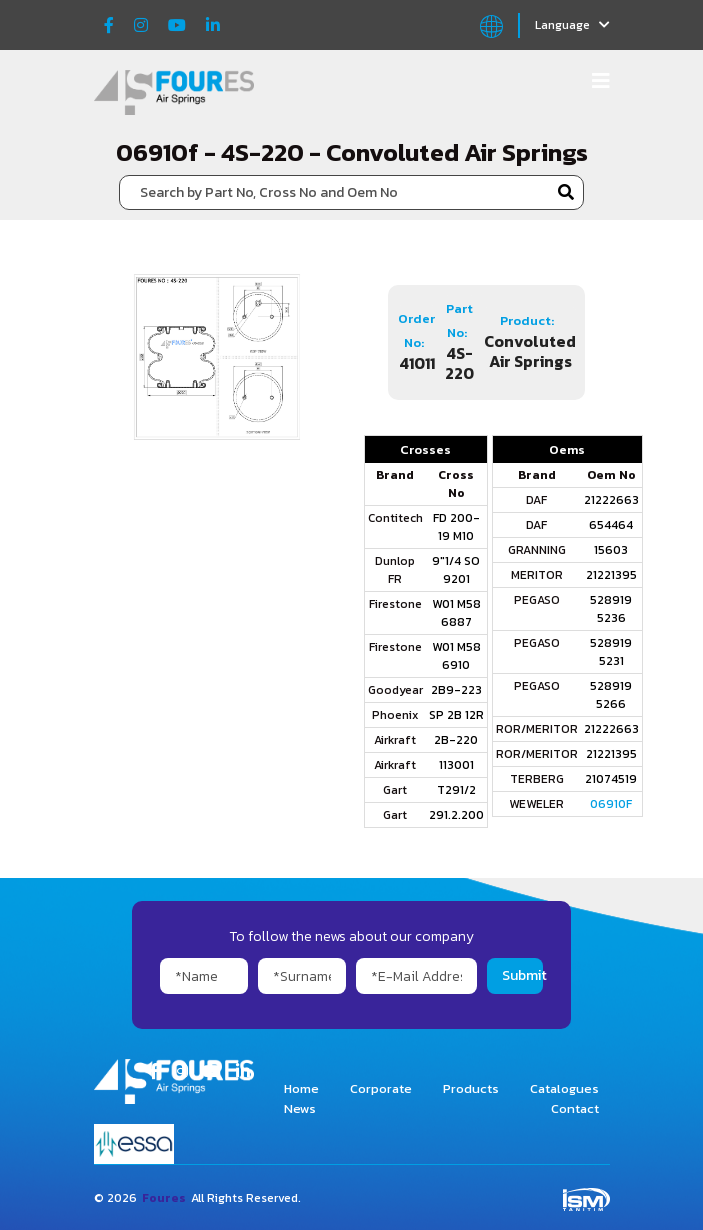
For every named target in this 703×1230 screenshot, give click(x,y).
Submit (522, 975)
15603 (611, 550)
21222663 (611, 500)
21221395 (611, 575)
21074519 (611, 779)
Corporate (381, 1088)
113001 (456, 765)
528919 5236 (611, 609)
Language (572, 25)
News (300, 1108)
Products (471, 1088)
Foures (164, 1198)
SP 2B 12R (456, 715)
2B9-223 (456, 690)
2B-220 (456, 740)
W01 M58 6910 (456, 656)
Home (301, 1088)
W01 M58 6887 (456, 613)
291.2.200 (456, 815)
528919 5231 (611, 652)
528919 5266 (611, 695)
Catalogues (564, 1088)
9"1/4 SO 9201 (456, 570)
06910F (611, 804)
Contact (575, 1108)
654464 (611, 525)
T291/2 (456, 790)
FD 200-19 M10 (456, 527)
